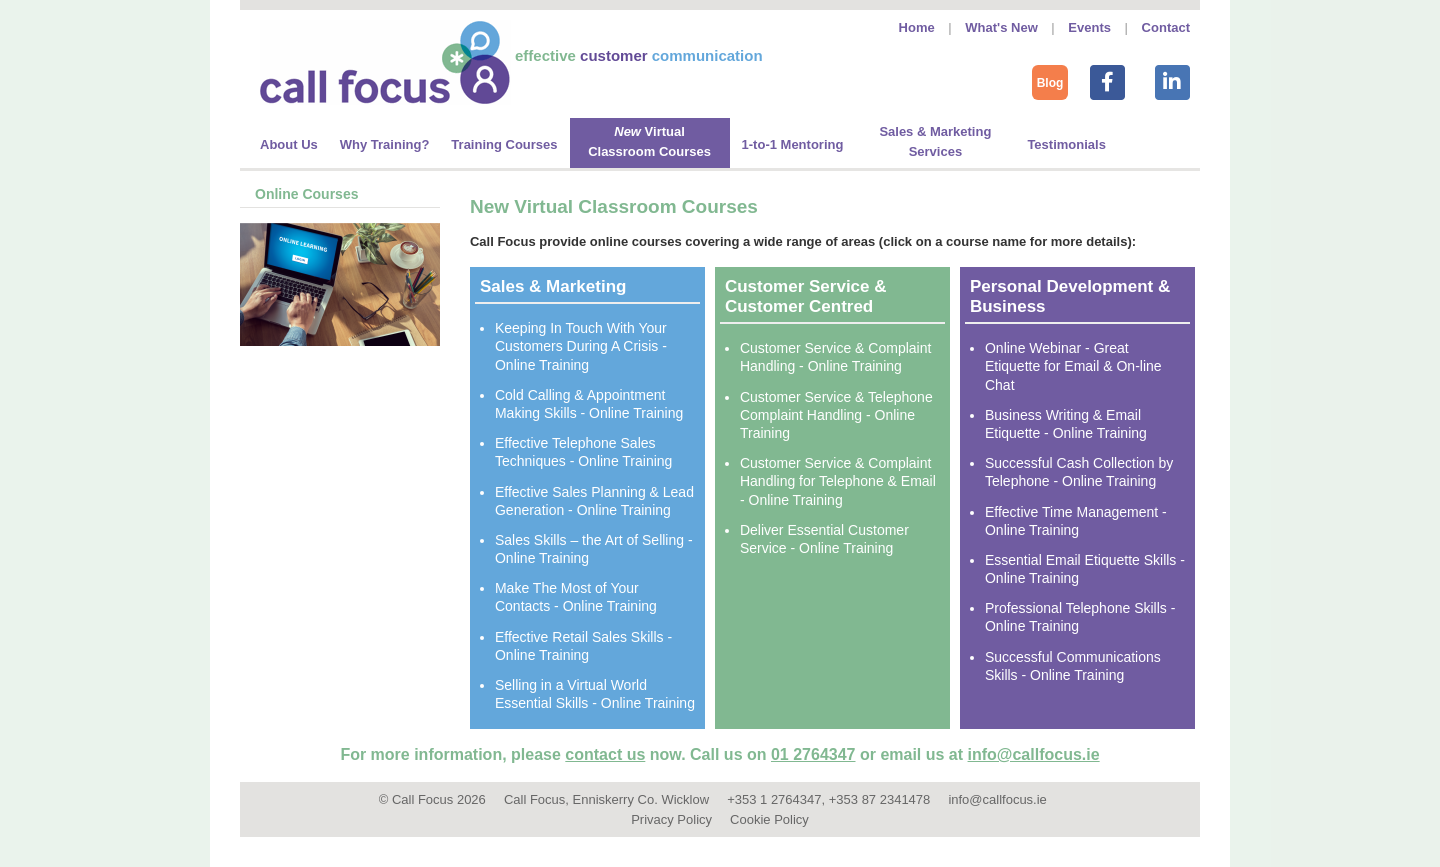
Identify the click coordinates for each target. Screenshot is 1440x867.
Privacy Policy (671, 819)
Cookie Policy (769, 819)
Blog (1050, 83)
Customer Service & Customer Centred (806, 296)
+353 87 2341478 (880, 799)
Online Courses (306, 194)
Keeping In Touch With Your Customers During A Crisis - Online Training (581, 346)
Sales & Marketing (553, 286)
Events (1089, 27)
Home (917, 27)
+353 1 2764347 (774, 799)
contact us (605, 754)
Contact (1166, 27)
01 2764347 (813, 754)
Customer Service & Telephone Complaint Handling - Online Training (836, 415)
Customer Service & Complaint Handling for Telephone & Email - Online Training (838, 481)
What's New (1001, 27)
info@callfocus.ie (1034, 754)
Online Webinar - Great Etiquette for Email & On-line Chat (1073, 366)
